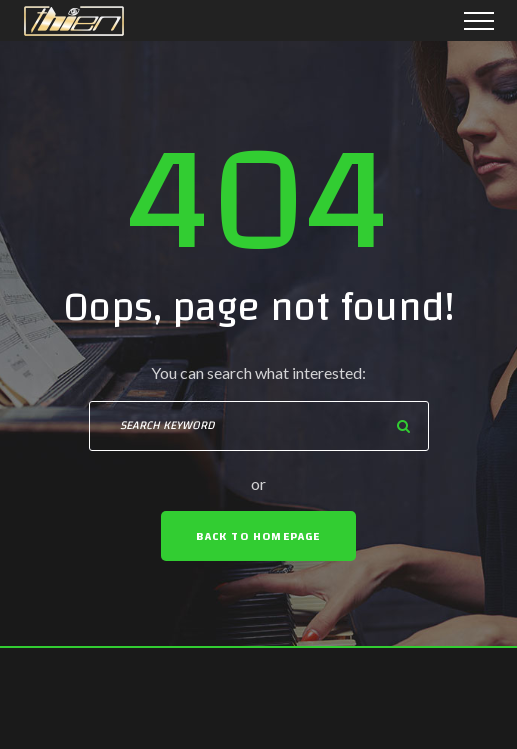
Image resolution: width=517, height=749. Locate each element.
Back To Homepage (258, 536)
